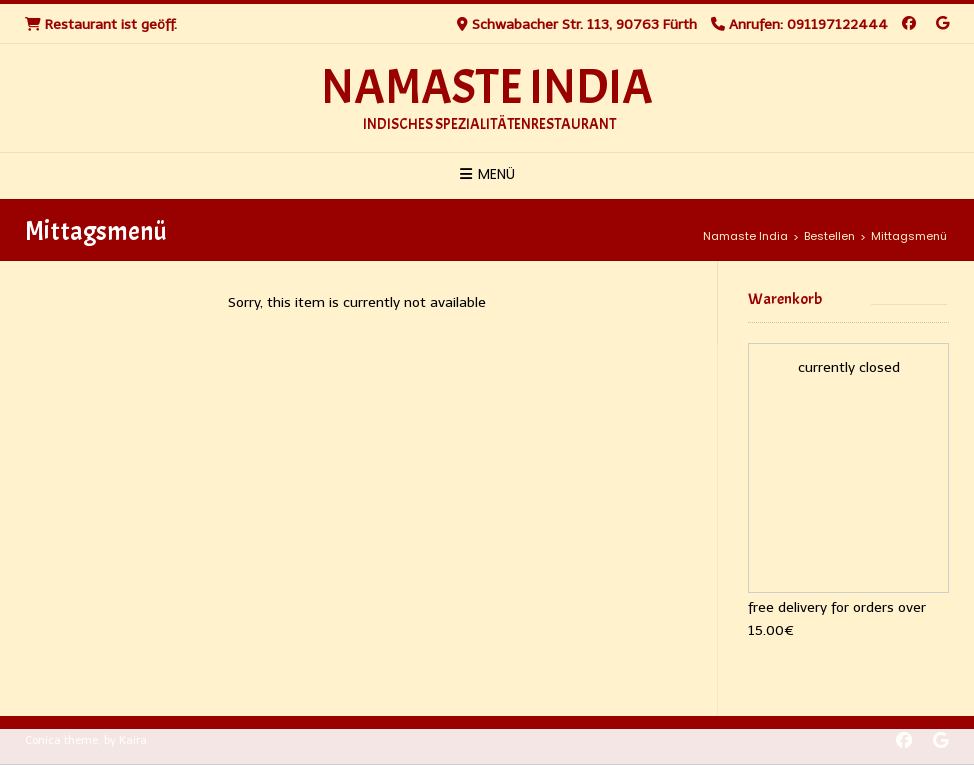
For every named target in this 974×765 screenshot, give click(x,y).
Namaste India (487, 88)
